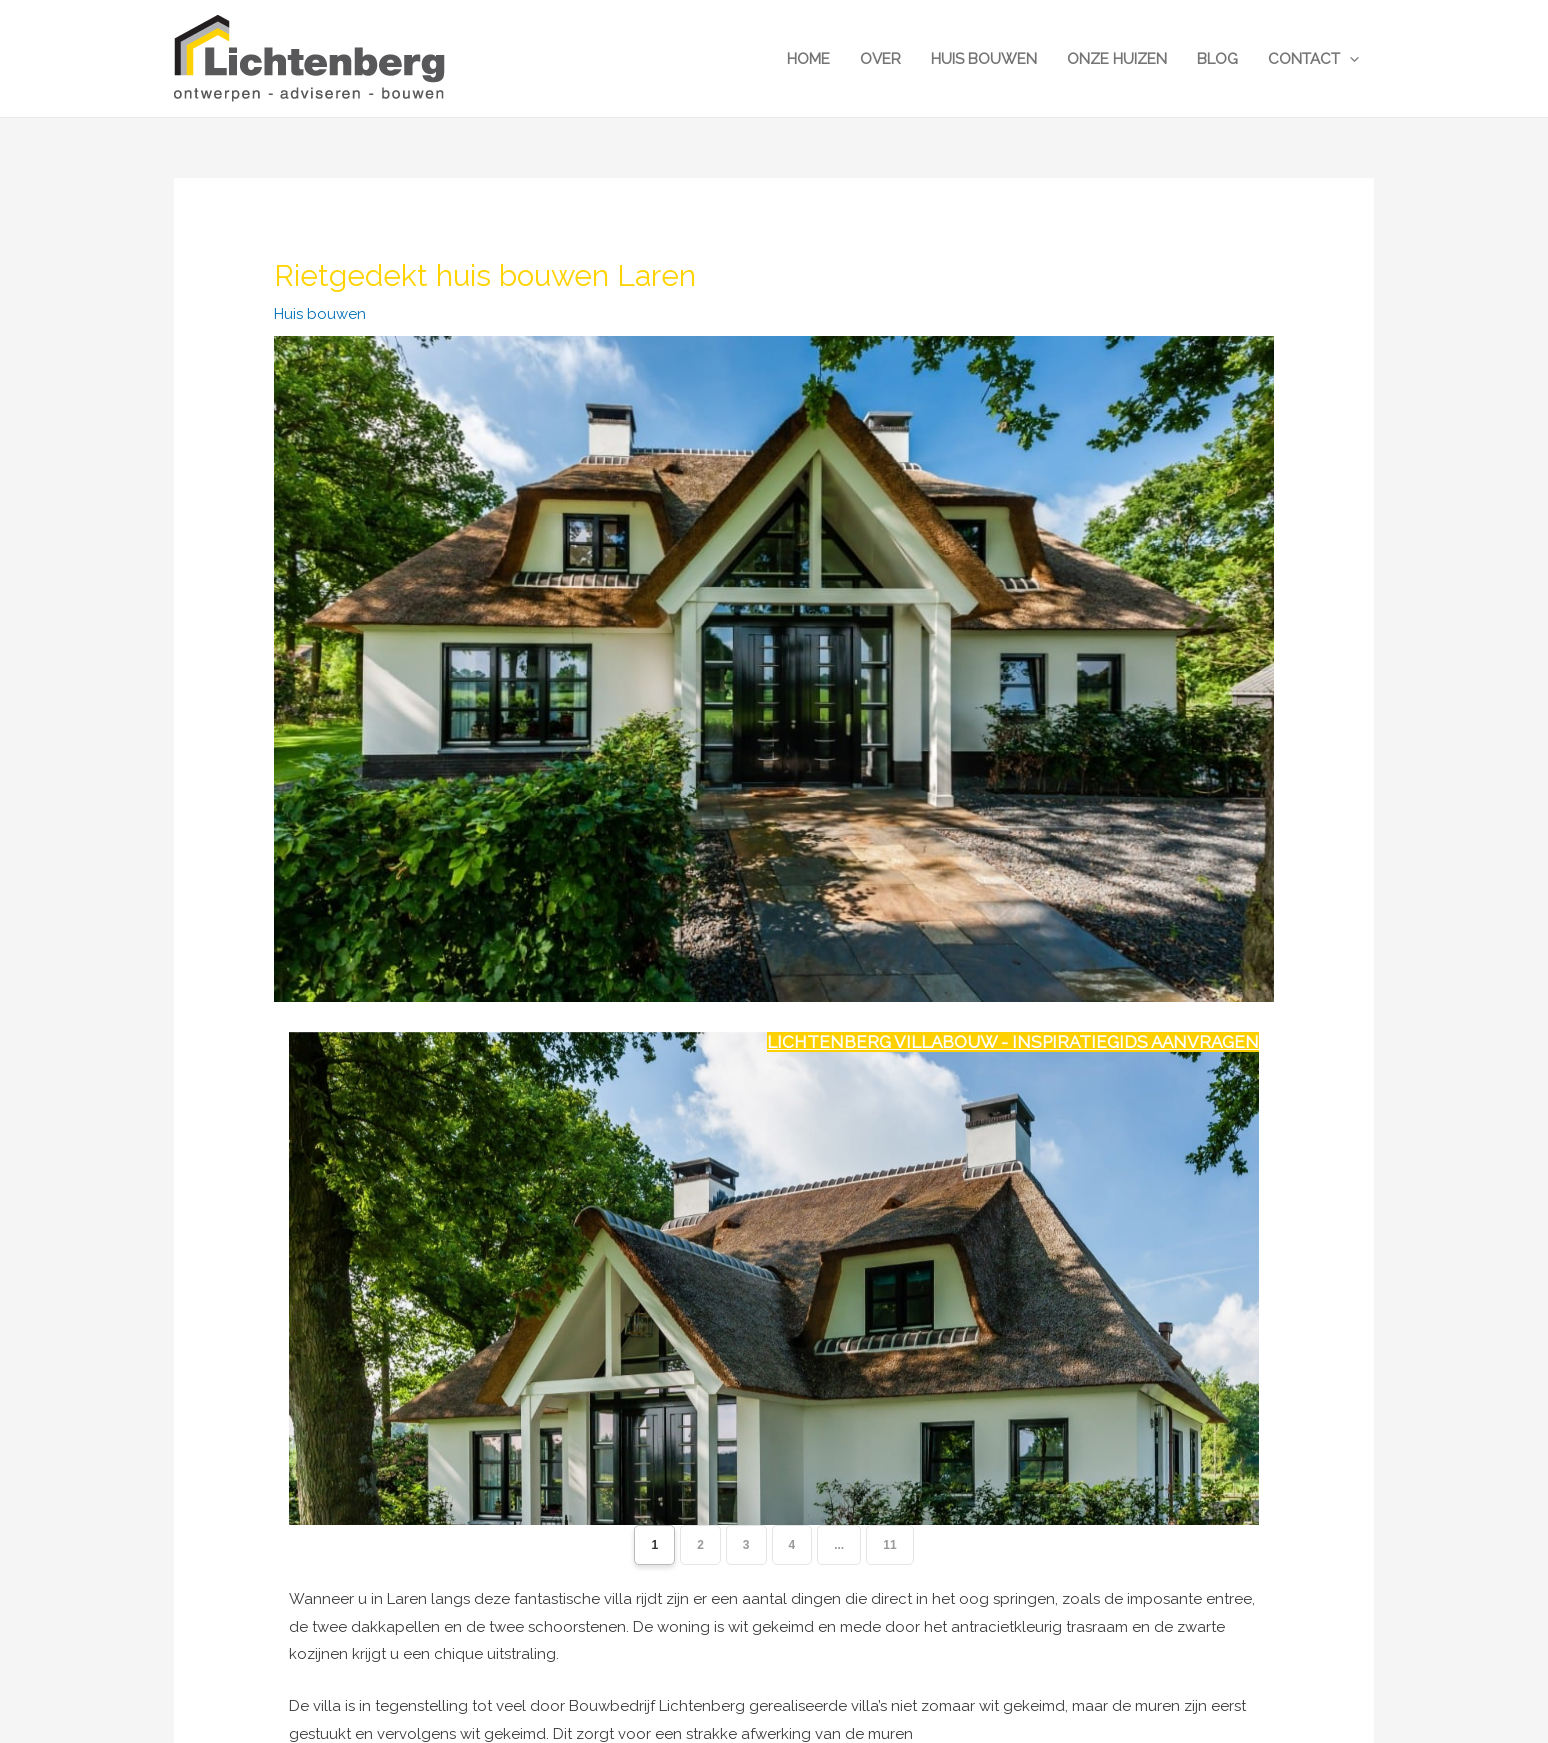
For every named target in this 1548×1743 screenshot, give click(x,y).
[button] (1349, 59)
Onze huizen (1117, 59)
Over (880, 59)
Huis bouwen (984, 59)
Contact (1313, 59)
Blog (1217, 59)
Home (808, 59)
